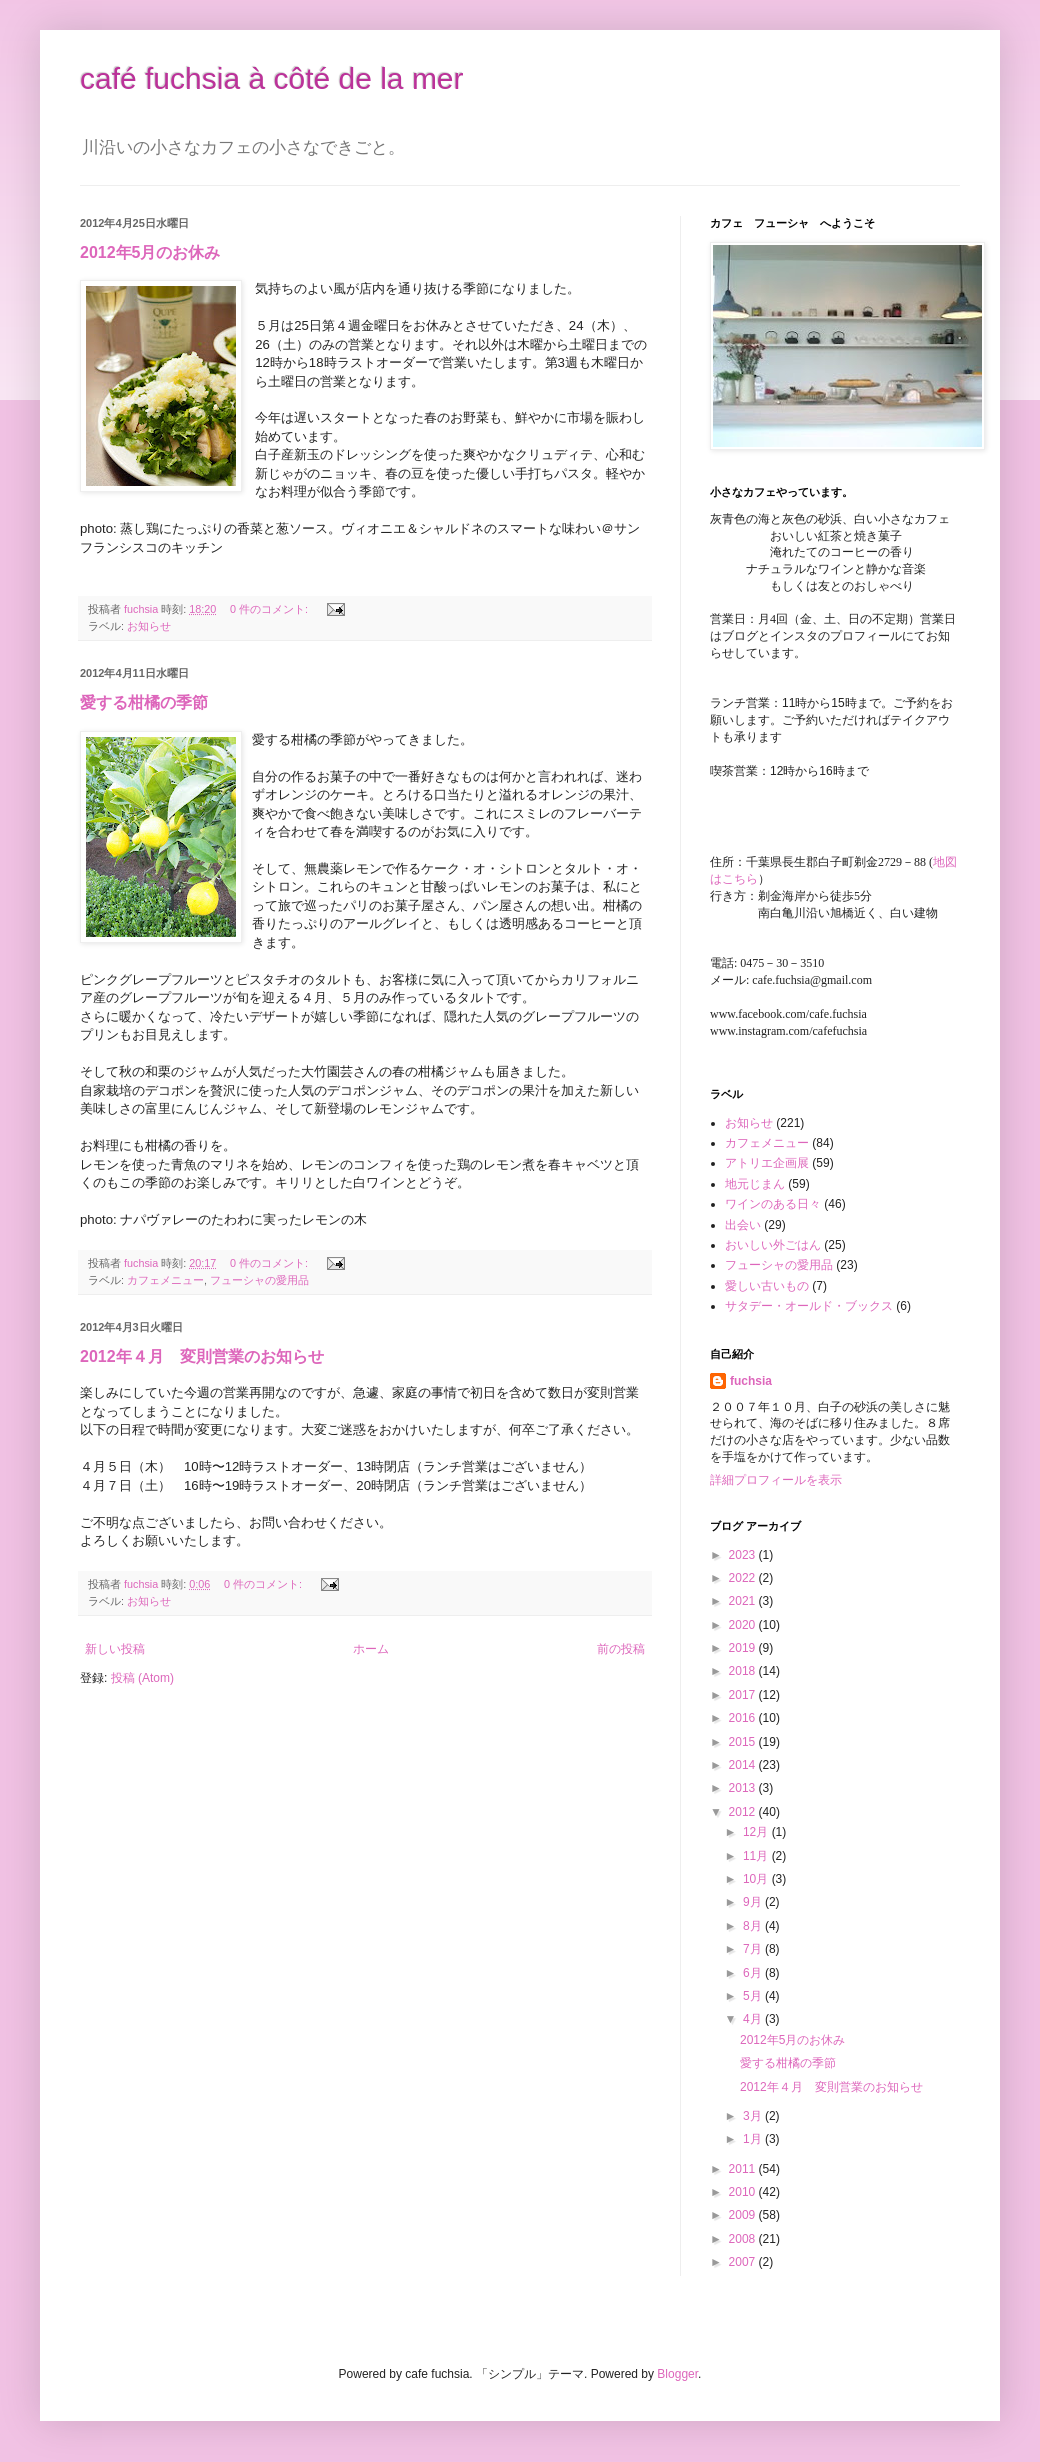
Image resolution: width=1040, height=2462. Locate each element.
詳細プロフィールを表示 (776, 1480)
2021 (744, 1601)
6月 (754, 1973)
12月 (757, 1832)
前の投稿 (621, 1649)
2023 (744, 1555)
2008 (744, 2239)
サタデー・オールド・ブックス (809, 1306)
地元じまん (755, 1184)
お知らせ (149, 626)
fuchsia (751, 1381)
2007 (744, 2262)
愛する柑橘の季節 (144, 702)
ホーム (371, 1649)
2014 (744, 1765)
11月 (757, 1856)
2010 (744, 2192)
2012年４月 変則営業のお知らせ (202, 1356)
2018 (744, 1671)
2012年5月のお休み (150, 252)
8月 (754, 1926)
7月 (754, 1949)
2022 (744, 1578)
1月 (754, 2139)
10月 (757, 1879)
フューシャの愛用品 (259, 1280)
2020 (744, 1625)
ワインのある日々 (773, 1204)
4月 (754, 2019)
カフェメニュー (165, 1280)
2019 (744, 1648)
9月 (754, 1902)
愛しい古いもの (767, 1286)
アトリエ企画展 (767, 1163)
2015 (744, 1742)
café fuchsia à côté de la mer (272, 78)
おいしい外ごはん (773, 1245)
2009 (744, 2215)
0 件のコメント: (270, 609)
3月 (754, 2116)
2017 (744, 1695)
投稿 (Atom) (142, 1678)
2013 (744, 1788)
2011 (744, 2169)
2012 (744, 1812)
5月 (754, 1996)
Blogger (677, 2374)
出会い (743, 1225)
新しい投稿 (115, 1649)
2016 (744, 1718)
